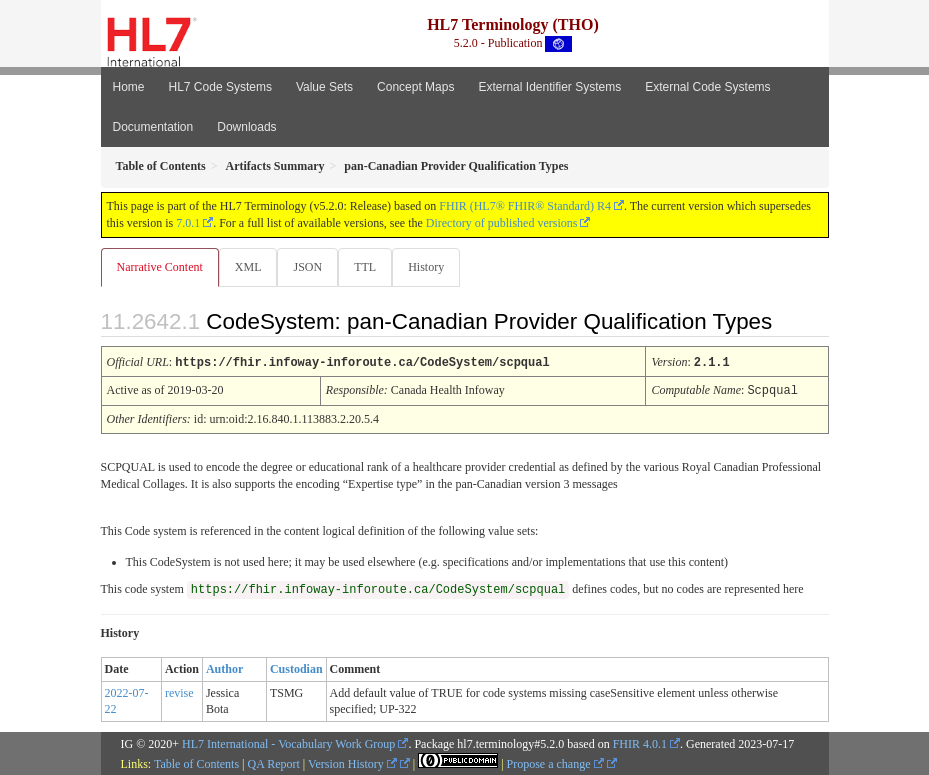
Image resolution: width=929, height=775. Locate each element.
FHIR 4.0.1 (640, 742)
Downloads (246, 127)
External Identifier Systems (549, 87)
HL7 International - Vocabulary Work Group (288, 742)
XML (248, 267)
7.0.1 (188, 223)
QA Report (274, 762)
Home (129, 87)
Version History (352, 762)
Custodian (296, 667)
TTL (365, 267)
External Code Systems (707, 87)
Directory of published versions (502, 223)
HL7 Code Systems (220, 87)
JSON (307, 267)
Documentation (153, 127)
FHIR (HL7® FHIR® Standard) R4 (525, 206)
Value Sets (324, 87)
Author (224, 667)
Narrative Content (160, 267)
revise (179, 691)
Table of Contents (196, 762)
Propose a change (555, 762)
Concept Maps (415, 87)
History (426, 267)
